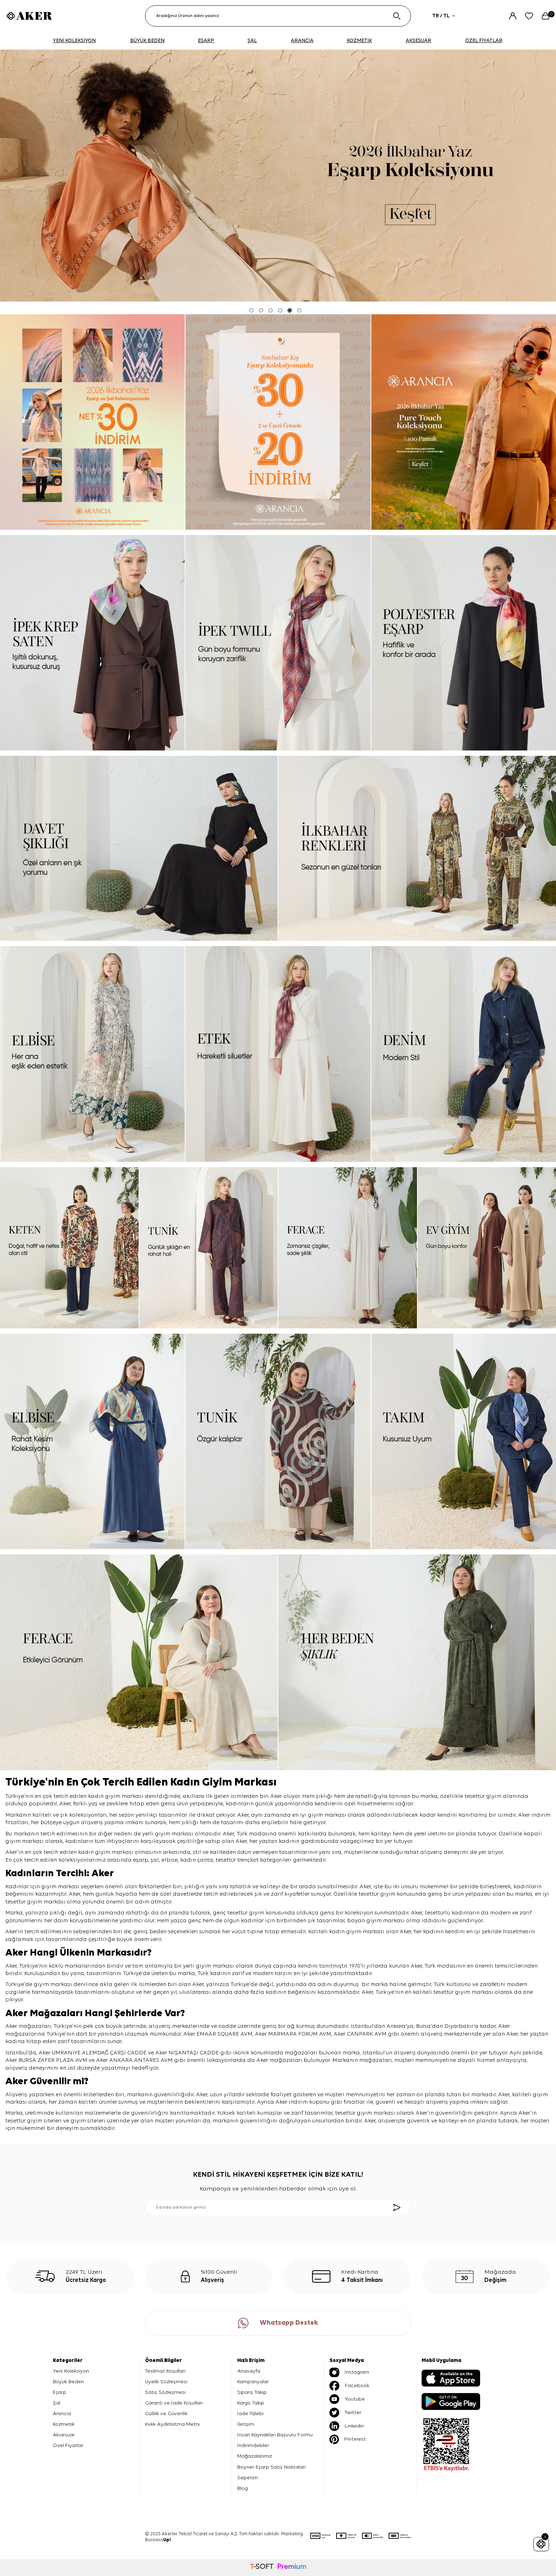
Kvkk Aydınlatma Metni (172, 2424)
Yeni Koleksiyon (71, 2371)
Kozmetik (63, 2424)
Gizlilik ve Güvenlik (166, 2413)
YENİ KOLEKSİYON (74, 40)
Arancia (62, 2413)
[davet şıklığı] (139, 848)
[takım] (463, 1441)
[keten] (69, 1248)
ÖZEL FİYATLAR (483, 40)
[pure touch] (463, 422)
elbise (169, 1860)
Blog (242, 2488)
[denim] (463, 1054)
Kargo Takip (250, 2403)
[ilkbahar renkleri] (417, 848)
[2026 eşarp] (278, 176)
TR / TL (443, 15)
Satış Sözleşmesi (165, 2392)
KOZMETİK (359, 40)
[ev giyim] (487, 1248)
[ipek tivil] (277, 642)
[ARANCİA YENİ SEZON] (277, 422)
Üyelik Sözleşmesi (166, 2381)
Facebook (349, 2386)
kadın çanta (196, 1860)
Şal (56, 2403)
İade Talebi (250, 2413)
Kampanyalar (253, 2381)
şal (155, 1860)
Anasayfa (248, 2371)
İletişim (245, 2424)
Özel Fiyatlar (68, 2445)
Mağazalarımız (254, 2456)
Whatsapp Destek (278, 2323)
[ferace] (347, 1248)
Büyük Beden (68, 2381)
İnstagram (349, 2372)
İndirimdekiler (253, 2445)
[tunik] (208, 1248)
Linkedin (346, 2426)
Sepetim (247, 2477)
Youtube (347, 2399)
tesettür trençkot (237, 1860)
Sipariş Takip (252, 2392)
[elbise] (92, 1054)
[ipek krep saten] (92, 642)
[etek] (277, 1054)
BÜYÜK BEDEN (147, 40)
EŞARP (206, 40)
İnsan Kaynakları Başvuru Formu (275, 2434)
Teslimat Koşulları (165, 2371)
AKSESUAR (418, 40)
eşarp (140, 1860)
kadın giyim (94, 1852)
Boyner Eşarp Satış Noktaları (271, 2467)
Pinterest (347, 2439)
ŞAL (252, 40)
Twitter (345, 2413)
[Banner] (92, 422)
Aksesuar (64, 2434)
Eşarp (59, 2392)
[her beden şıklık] (417, 1662)
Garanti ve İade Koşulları (174, 2403)
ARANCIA (302, 40)
